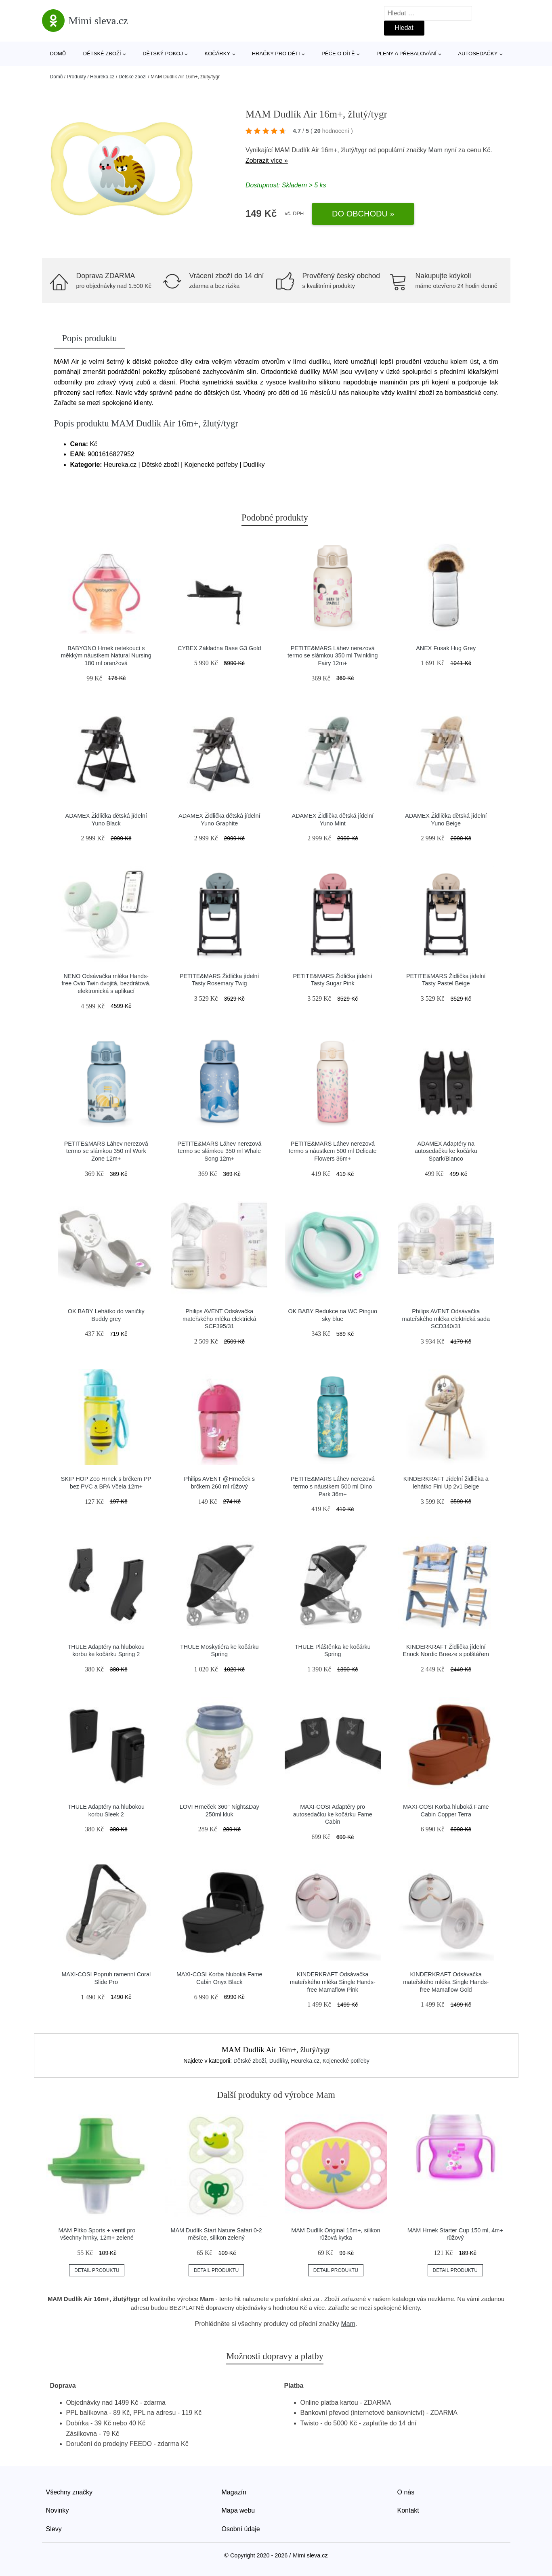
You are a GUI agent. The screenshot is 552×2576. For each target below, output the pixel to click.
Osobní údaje (241, 2529)
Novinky (57, 2510)
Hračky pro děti (276, 53)
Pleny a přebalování (406, 53)
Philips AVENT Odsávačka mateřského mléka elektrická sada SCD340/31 (446, 1318)
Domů (58, 53)
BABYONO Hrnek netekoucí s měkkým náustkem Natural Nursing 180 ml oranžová (106, 655)
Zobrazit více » (267, 160)
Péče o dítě (338, 53)
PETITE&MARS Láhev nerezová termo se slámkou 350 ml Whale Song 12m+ (219, 1151)
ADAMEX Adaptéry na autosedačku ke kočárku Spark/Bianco (446, 1151)
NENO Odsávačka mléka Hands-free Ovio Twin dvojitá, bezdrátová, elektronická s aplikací (106, 983)
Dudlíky (278, 2060)
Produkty (76, 77)
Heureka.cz (102, 77)
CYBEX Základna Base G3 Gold (219, 648)
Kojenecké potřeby (346, 2060)
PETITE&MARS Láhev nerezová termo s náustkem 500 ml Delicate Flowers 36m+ (333, 1151)
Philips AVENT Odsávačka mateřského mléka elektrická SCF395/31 (219, 1318)
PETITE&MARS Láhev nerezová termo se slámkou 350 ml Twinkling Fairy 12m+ (333, 655)
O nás (406, 2492)
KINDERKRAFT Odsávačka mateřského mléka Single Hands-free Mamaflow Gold (446, 1981)
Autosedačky (477, 53)
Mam (435, 150)
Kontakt (408, 2510)
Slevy (54, 2529)
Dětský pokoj (163, 53)
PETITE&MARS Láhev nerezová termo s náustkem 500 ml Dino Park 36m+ (333, 1486)
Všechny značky (69, 2492)
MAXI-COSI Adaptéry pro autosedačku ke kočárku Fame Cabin (332, 1814)
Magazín (234, 2492)
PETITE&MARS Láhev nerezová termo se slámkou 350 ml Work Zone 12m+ (106, 1151)
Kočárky (218, 53)
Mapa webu (238, 2510)
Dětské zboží (102, 53)
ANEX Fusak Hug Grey (446, 648)
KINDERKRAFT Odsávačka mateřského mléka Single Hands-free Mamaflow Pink (333, 1981)
